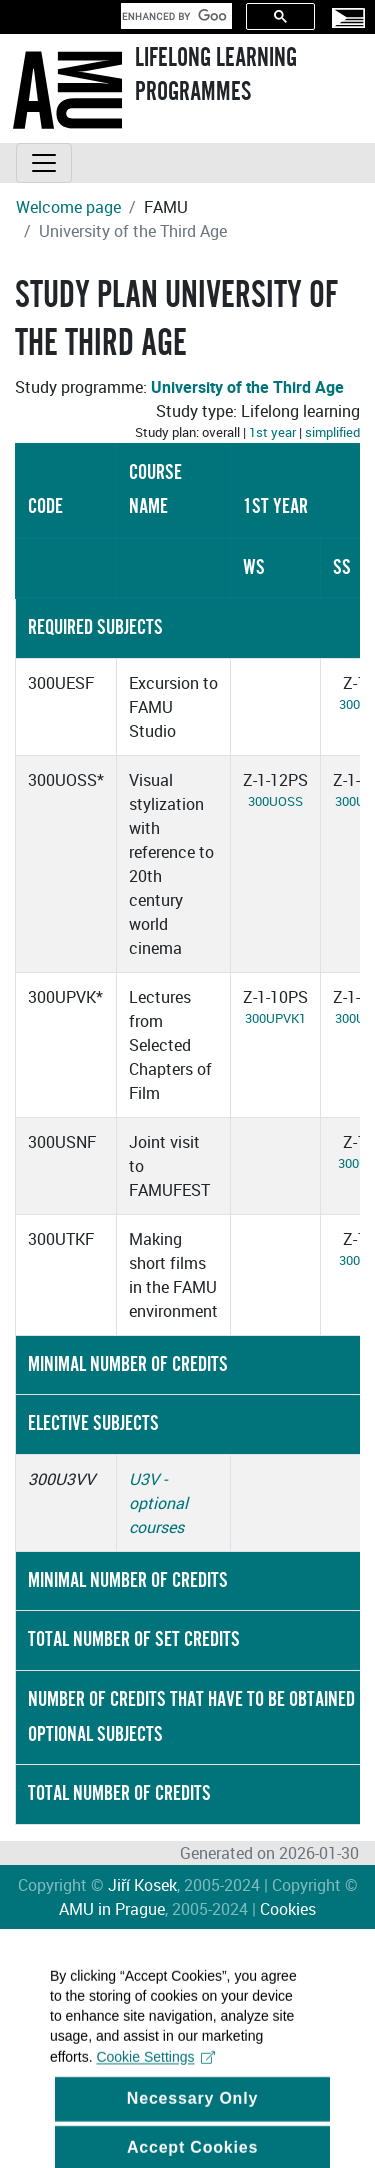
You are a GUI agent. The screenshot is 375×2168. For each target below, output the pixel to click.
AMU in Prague (112, 1909)
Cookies (288, 1909)
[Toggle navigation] (44, 163)
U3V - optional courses (158, 1503)
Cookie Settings (155, 2074)
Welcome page (68, 207)
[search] (174, 16)
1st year (272, 432)
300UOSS (275, 801)
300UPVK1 (275, 1018)
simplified (332, 432)
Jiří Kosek (142, 1885)
